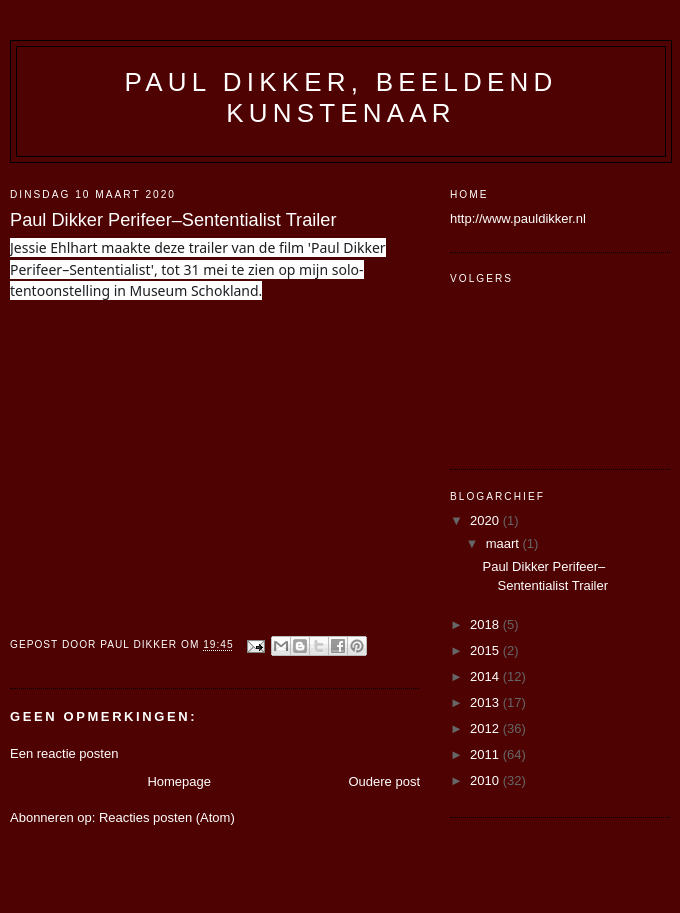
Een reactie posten (64, 753)
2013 (486, 702)
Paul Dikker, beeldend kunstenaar (341, 97)
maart (504, 543)
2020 (486, 520)
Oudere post (384, 781)
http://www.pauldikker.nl (518, 218)
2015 (486, 650)
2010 (486, 780)
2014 (486, 676)
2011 (486, 754)
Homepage (179, 781)
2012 (486, 728)
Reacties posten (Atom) (167, 817)
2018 (486, 624)
